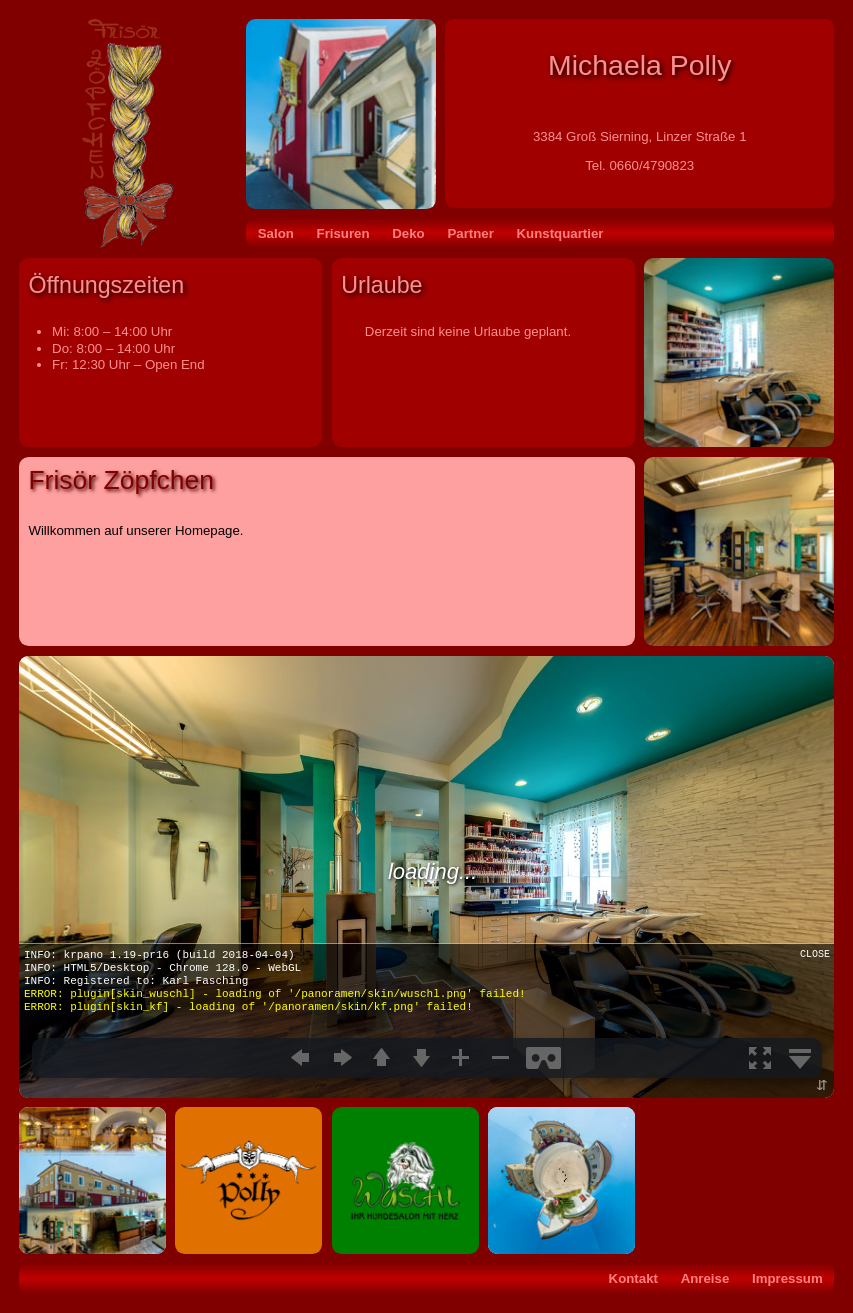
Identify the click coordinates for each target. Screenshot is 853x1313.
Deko (408, 233)
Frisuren (343, 233)
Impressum (787, 1278)
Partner (470, 233)
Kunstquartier (560, 233)
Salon (276, 233)
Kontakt (633, 1278)
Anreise (705, 1278)
